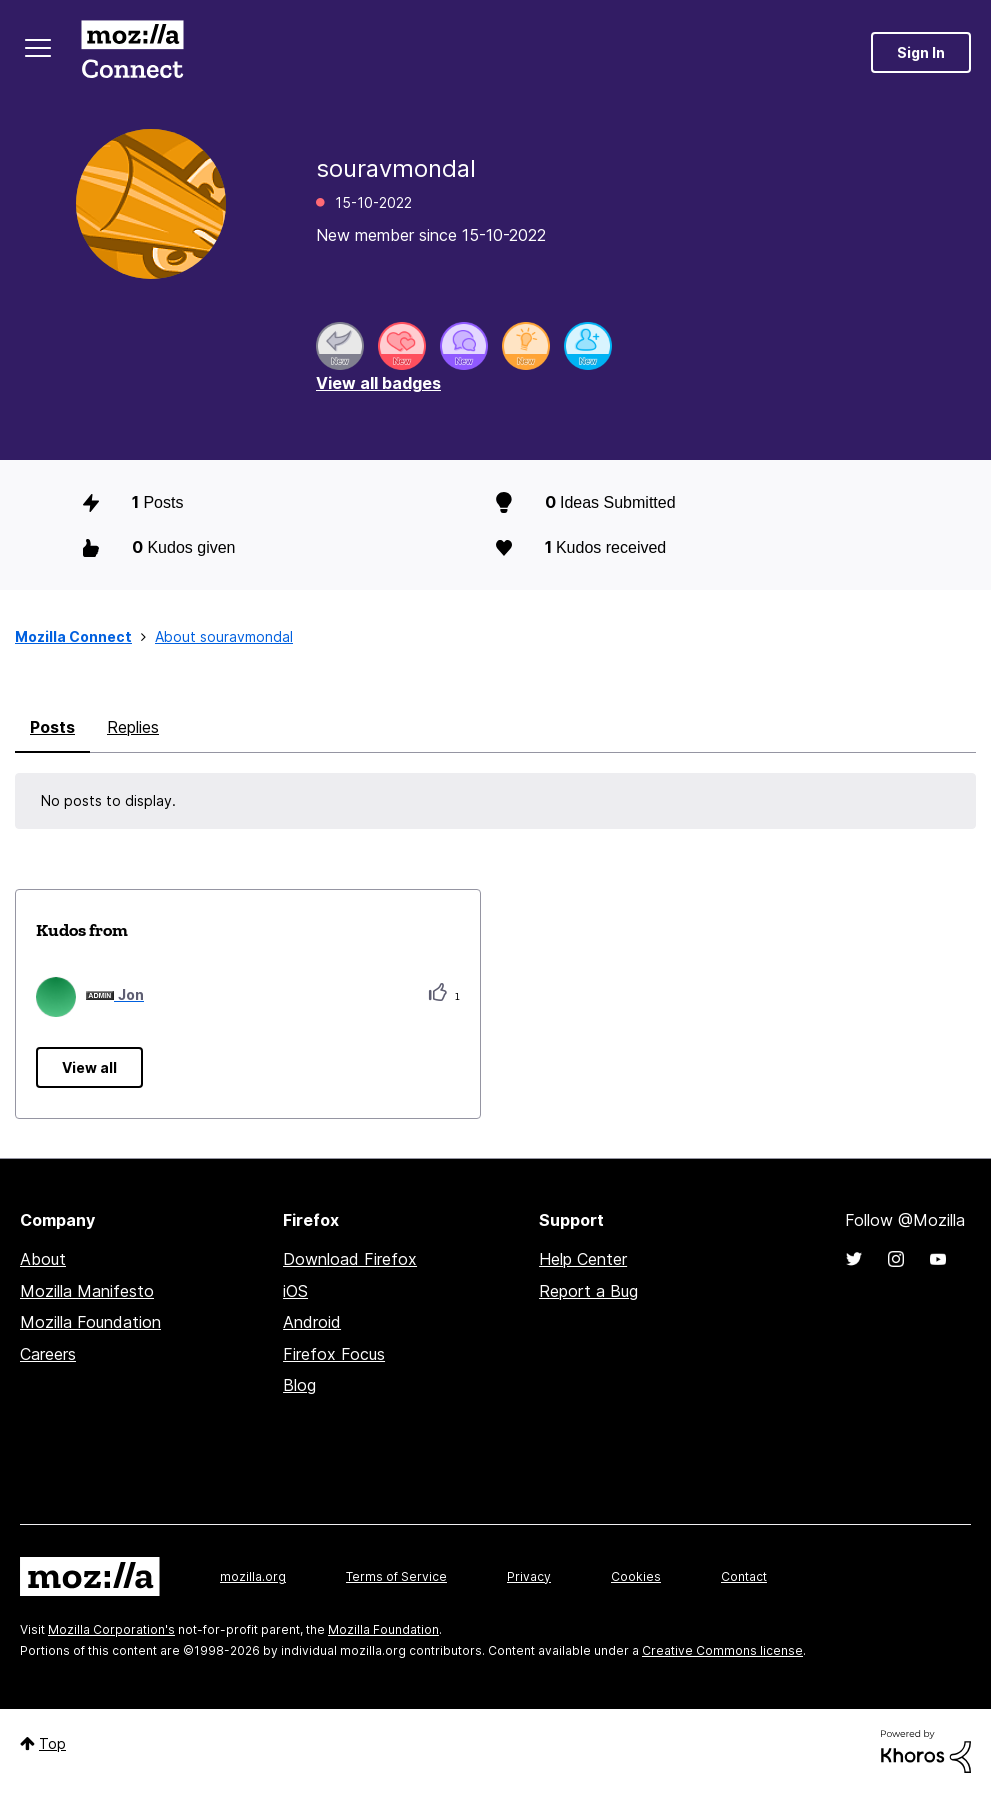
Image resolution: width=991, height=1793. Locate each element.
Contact (744, 1576)
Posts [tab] (52, 727)
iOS (295, 1291)
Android (312, 1322)
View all (89, 1067)
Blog (299, 1385)
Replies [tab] (133, 727)
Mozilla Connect (132, 52)
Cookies (636, 1576)
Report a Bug (588, 1291)
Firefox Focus (334, 1354)
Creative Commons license (722, 1650)
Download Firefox (350, 1259)
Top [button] (52, 1743)
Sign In (921, 52)
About (43, 1259)
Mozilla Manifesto (87, 1291)
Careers (48, 1354)
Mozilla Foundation (90, 1322)
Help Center (583, 1259)
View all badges (378, 383)
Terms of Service (396, 1576)
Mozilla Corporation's (111, 1629)
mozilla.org (253, 1576)
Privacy (529, 1576)
